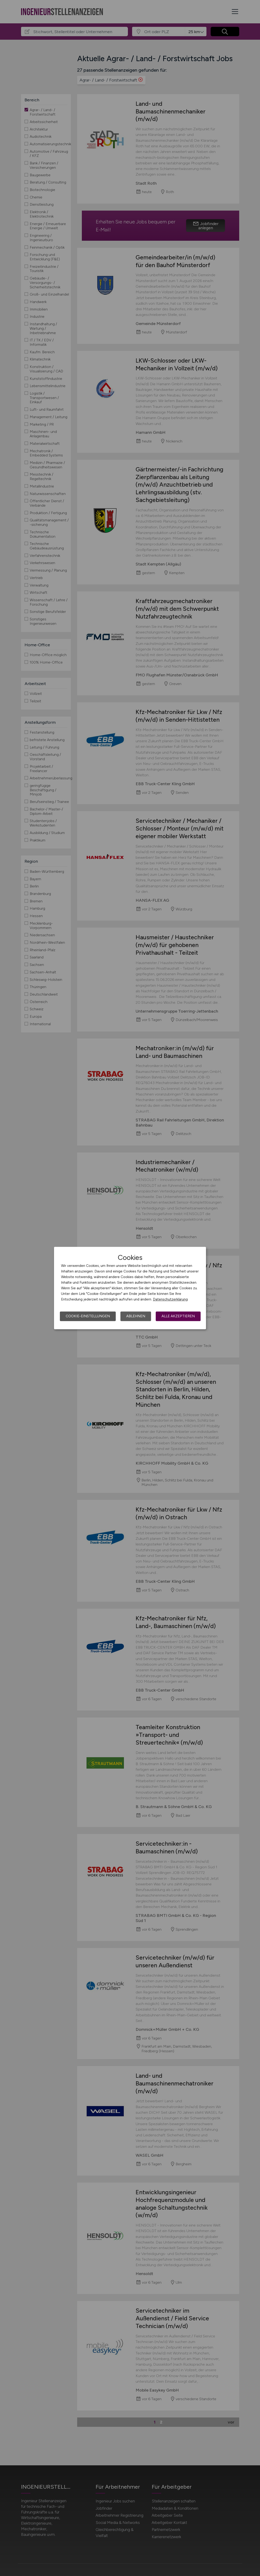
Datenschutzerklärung (170, 1299)
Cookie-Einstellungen (88, 1316)
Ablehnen (135, 1316)
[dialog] (130, 1288)
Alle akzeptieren (178, 1316)
